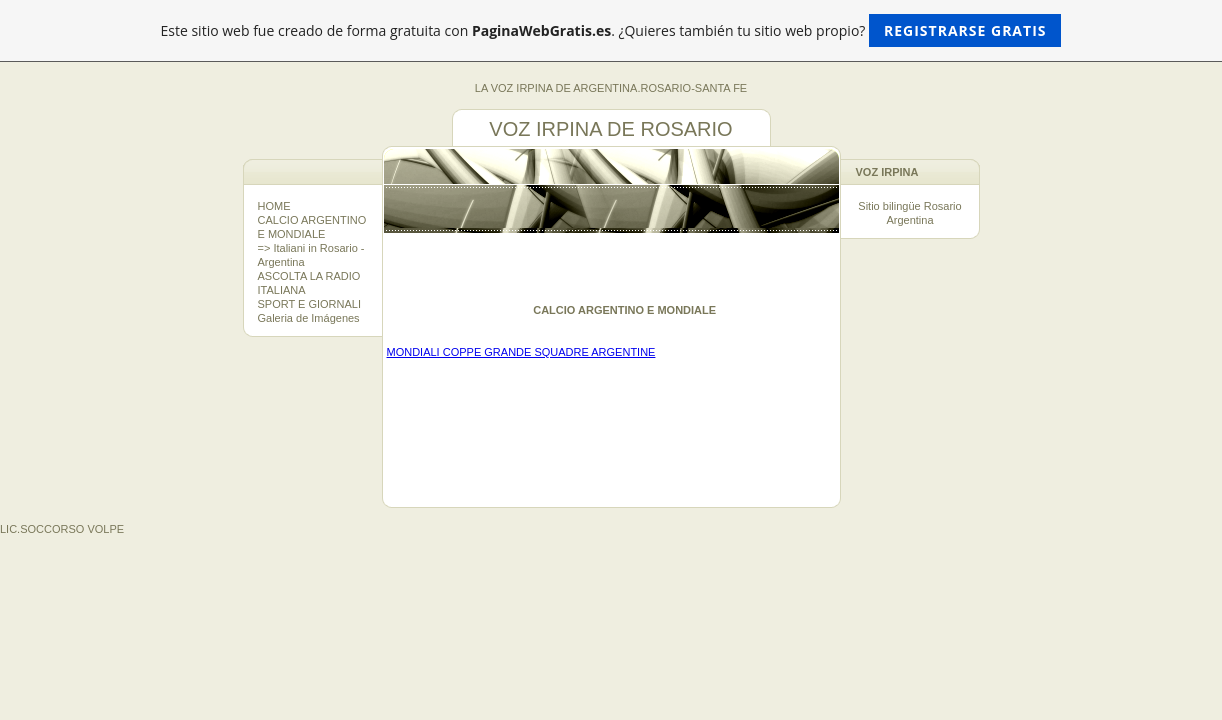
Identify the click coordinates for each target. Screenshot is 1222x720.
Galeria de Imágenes (309, 318)
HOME (274, 206)
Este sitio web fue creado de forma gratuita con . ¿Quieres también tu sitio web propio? (611, 30)
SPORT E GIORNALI (310, 304)
